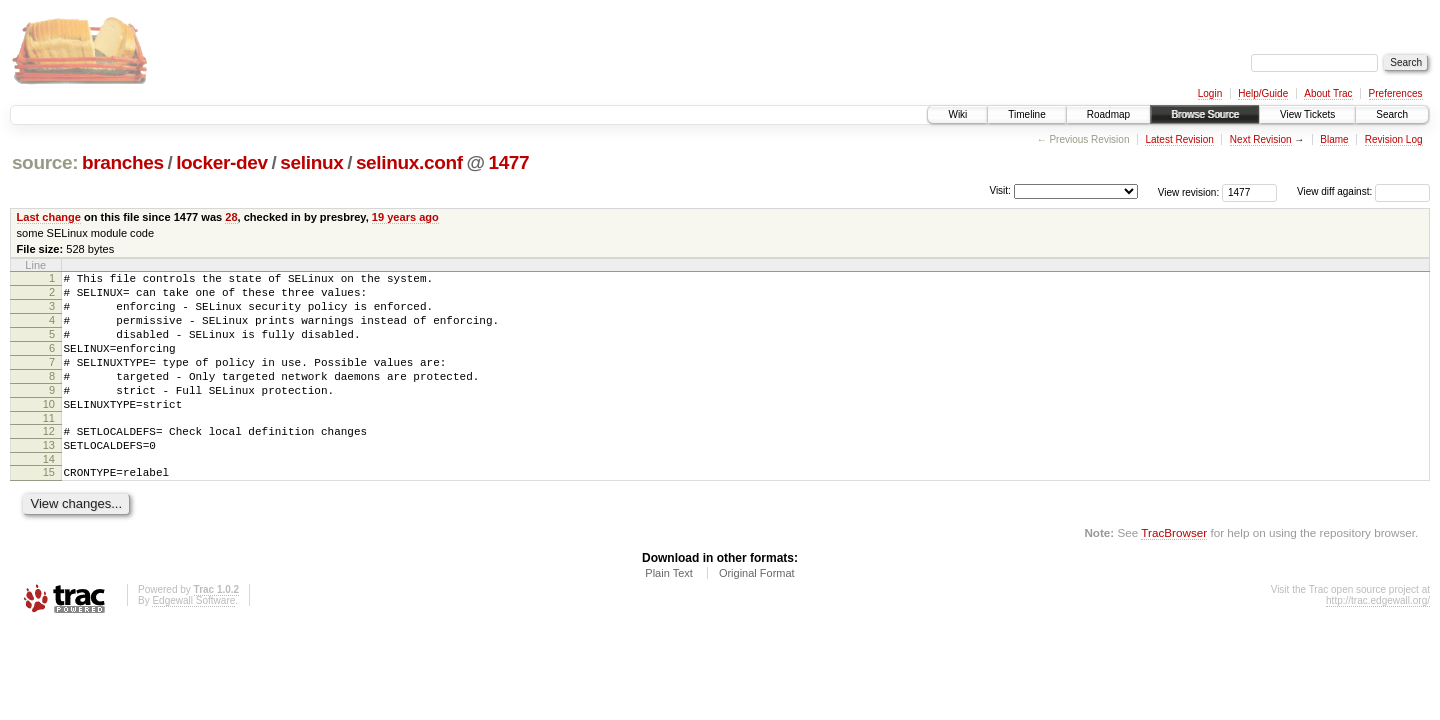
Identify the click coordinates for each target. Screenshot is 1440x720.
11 (49, 448)
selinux (311, 162)
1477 (508, 162)
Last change (49, 217)
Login (1210, 93)
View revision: (1189, 191)
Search (1392, 114)
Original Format (757, 612)
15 (49, 508)
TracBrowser (1174, 571)
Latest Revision (1179, 139)
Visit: (1000, 190)
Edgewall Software (193, 639)
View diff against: (1363, 191)
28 (231, 217)
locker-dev (222, 162)
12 (49, 461)
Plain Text (669, 612)
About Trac (1328, 93)
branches (123, 162)
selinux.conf (409, 162)
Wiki (957, 114)
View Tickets (1307, 114)
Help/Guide (1263, 93)
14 (49, 495)
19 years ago (405, 217)
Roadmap (1108, 114)
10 (49, 431)
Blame (1334, 139)
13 (49, 478)
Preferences (1396, 93)
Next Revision (1261, 139)
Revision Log (1394, 139)
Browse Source (1205, 114)
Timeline (1026, 114)
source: (45, 162)
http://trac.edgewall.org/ (1378, 639)
